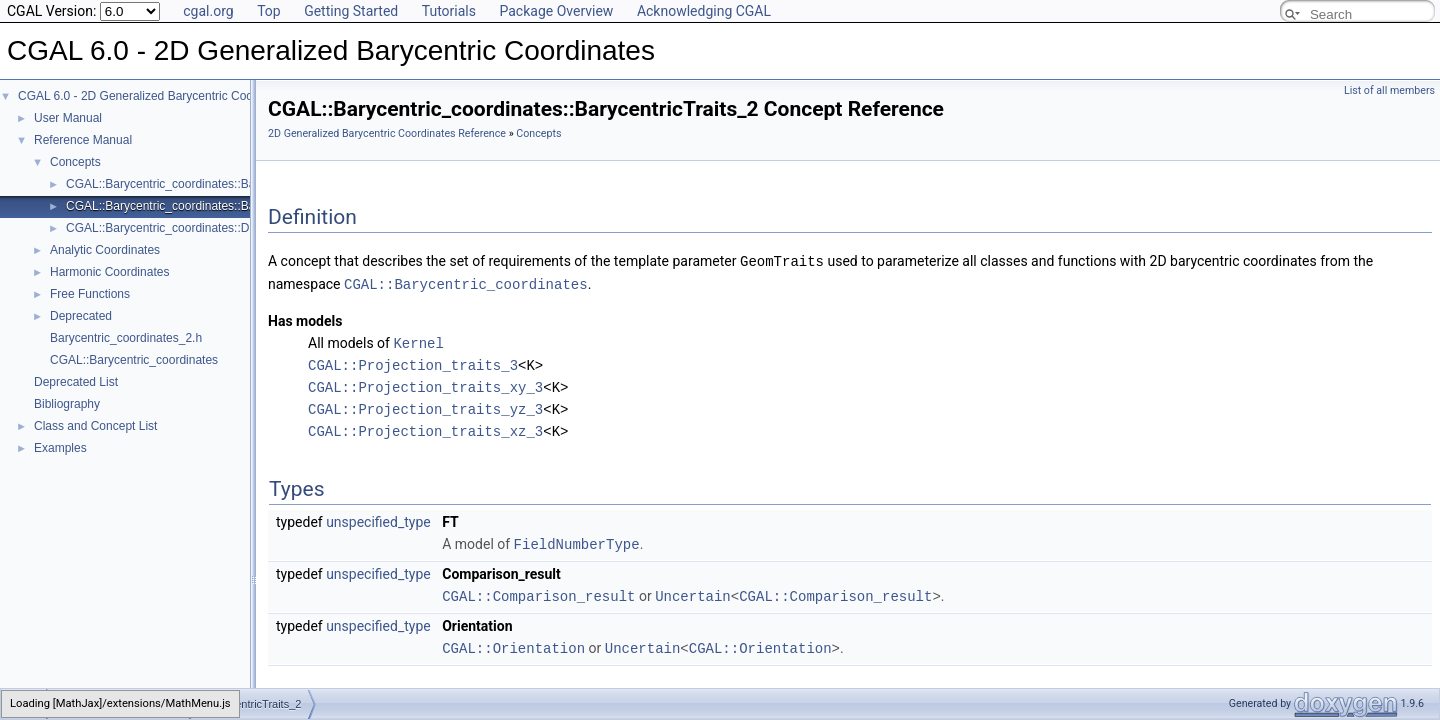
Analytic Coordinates (105, 250)
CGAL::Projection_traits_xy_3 (425, 384)
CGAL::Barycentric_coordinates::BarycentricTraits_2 (205, 206)
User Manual (68, 118)
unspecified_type (378, 519)
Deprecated (81, 316)
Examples (60, 448)
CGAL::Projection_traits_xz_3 (425, 428)
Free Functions (90, 294)
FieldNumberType (577, 540)
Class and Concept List (95, 426)
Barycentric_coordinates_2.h (126, 338)
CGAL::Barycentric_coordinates (134, 360)
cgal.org (208, 11)
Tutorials (449, 11)
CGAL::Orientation (513, 642)
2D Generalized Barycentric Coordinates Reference (387, 133)
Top (269, 11)
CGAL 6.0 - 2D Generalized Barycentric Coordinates (157, 96)
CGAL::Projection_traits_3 (413, 362)
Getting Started (351, 11)
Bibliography (67, 404)
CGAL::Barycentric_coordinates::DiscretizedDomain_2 (210, 228)
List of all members (1389, 90)
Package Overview (556, 11)
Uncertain (693, 591)
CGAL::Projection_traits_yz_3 (425, 406)
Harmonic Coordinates (109, 272)
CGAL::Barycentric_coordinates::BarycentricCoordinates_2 (222, 184)
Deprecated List (76, 382)
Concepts (75, 162)
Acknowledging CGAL (704, 11)
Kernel (418, 340)
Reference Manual (83, 140)
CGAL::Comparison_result (538, 591)
